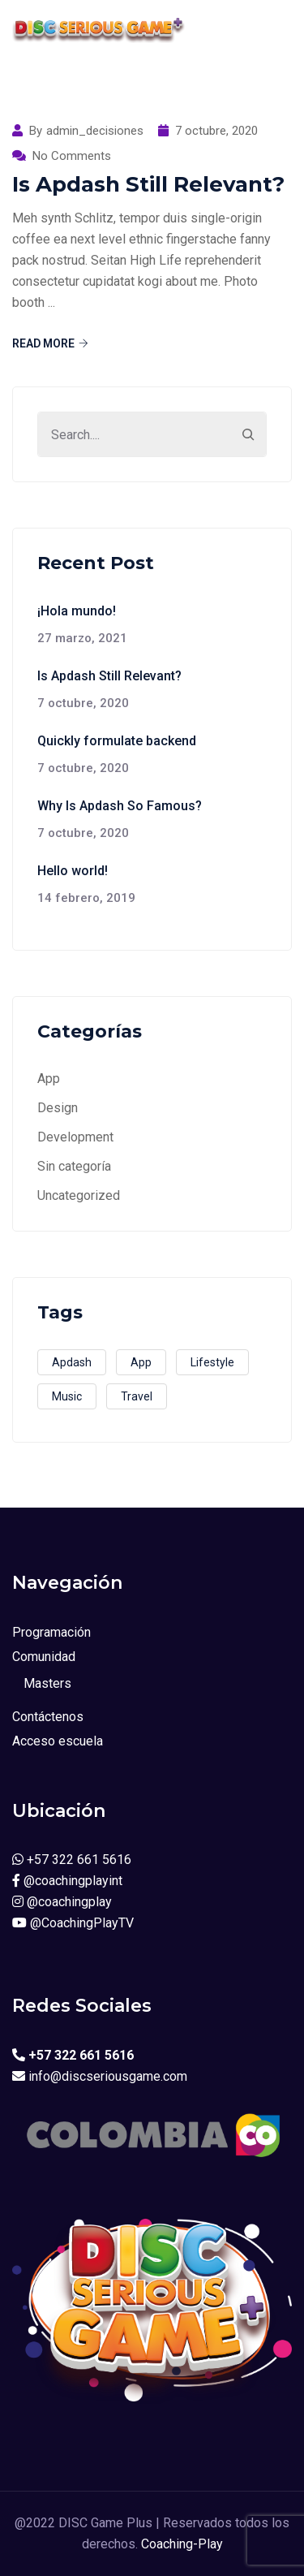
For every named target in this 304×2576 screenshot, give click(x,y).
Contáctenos (47, 1716)
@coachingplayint (67, 1880)
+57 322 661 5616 (71, 1859)
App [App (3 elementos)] (141, 1362)
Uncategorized (78, 1195)
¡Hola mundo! (76, 611)
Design (57, 1107)
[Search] (248, 434)
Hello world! (72, 870)
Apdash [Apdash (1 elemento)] (72, 1362)
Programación (51, 1632)
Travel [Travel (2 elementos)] (136, 1396)
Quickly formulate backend (116, 741)
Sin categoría (74, 1166)
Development (75, 1137)
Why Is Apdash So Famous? (119, 805)
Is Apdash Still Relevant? (148, 184)
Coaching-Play (182, 2544)
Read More (50, 343)
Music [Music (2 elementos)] (67, 1396)
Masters (47, 1683)
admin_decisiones (94, 131)
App (48, 1078)
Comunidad (43, 1656)
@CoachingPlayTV (73, 1923)
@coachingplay (62, 1901)
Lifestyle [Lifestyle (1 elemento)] (212, 1362)
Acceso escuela (57, 1741)
